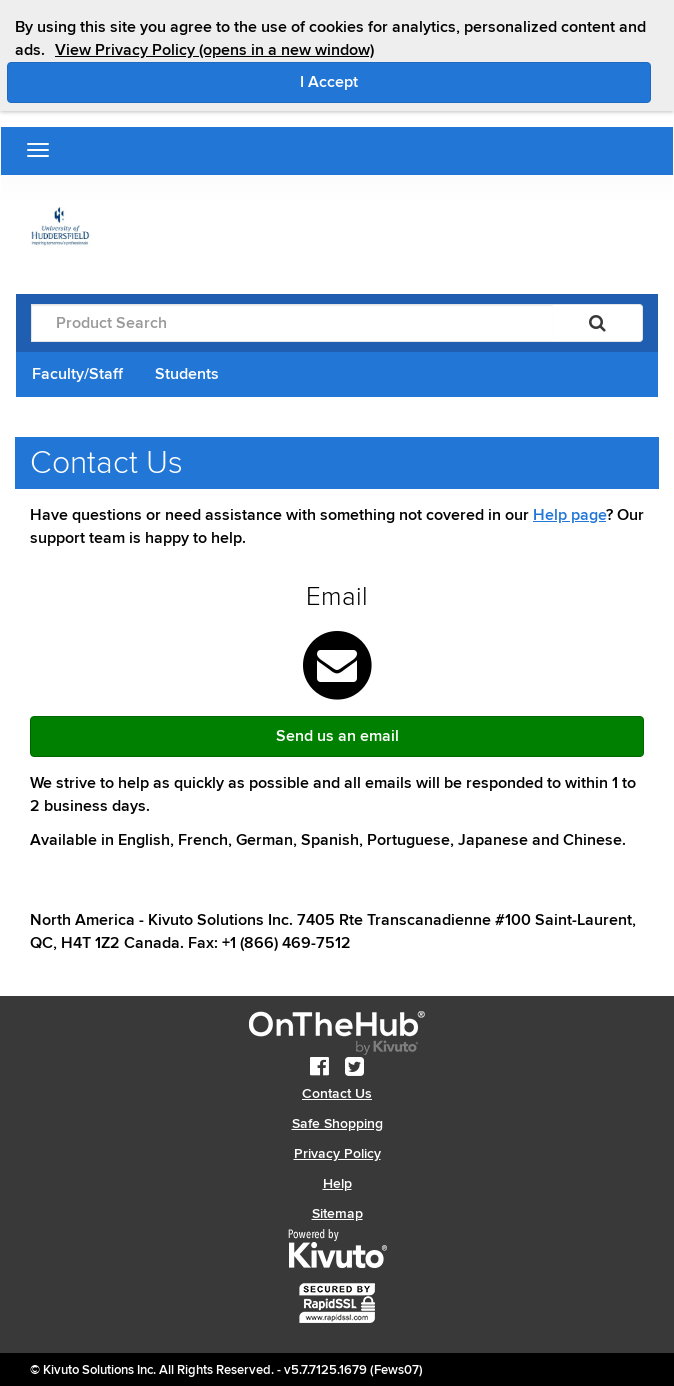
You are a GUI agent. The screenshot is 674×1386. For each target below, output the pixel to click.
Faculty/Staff (77, 374)
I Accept (413, 81)
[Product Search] (292, 323)
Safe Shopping (337, 1123)
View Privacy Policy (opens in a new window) (214, 50)
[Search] (597, 323)
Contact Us (337, 1093)
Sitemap (337, 1213)
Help (337, 1183)
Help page (569, 515)
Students (187, 374)
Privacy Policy (337, 1153)
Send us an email (337, 736)
